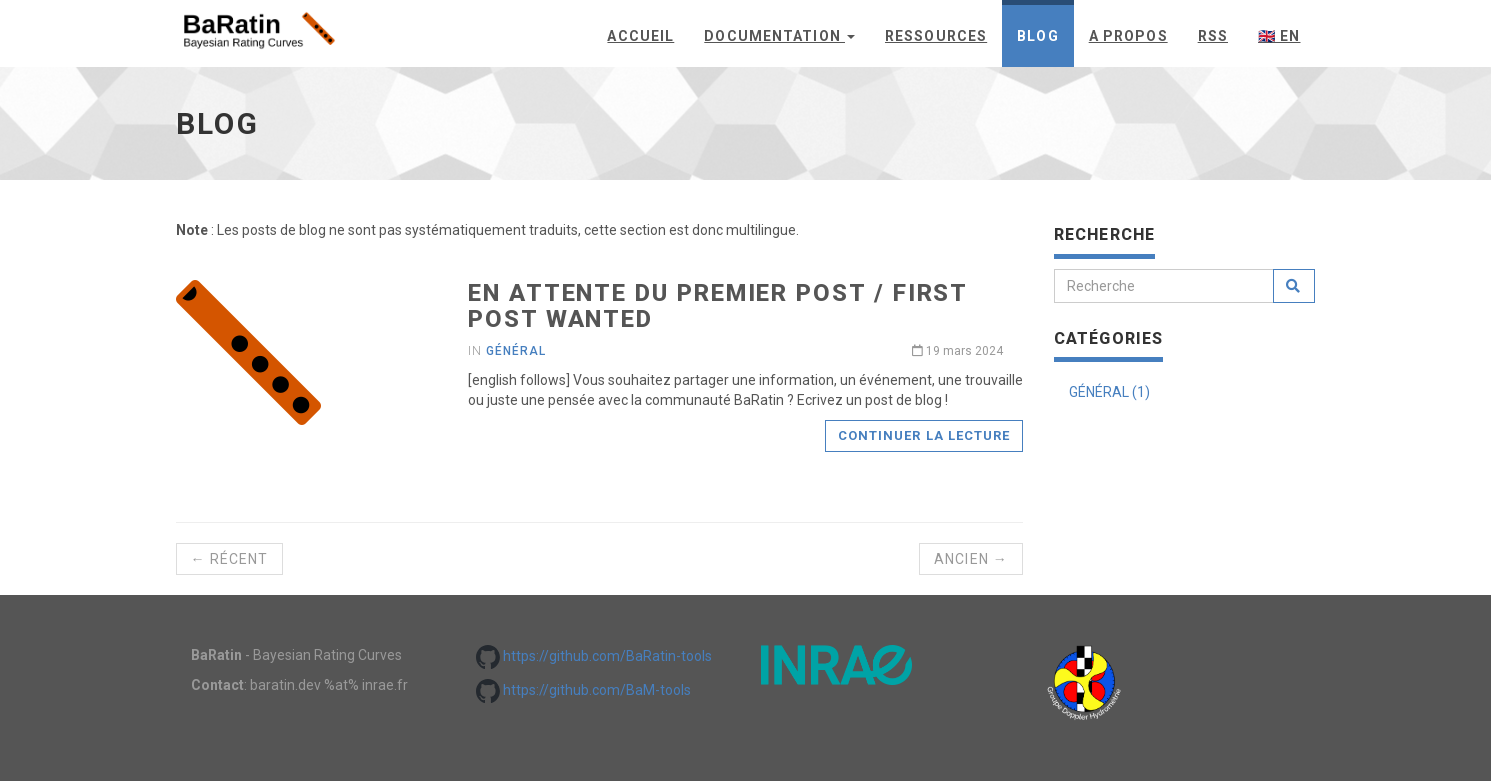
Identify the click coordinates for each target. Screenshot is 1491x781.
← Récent (230, 559)
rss (1213, 36)
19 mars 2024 (957, 351)
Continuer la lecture (924, 435)
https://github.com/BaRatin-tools (594, 656)
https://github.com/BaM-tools (583, 690)
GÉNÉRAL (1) (1109, 392)
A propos (1128, 36)
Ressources (936, 36)
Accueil (640, 36)
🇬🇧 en (1279, 36)
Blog (1037, 36)
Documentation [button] (779, 36)
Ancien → (971, 559)
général (516, 351)
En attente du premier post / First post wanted (717, 306)
